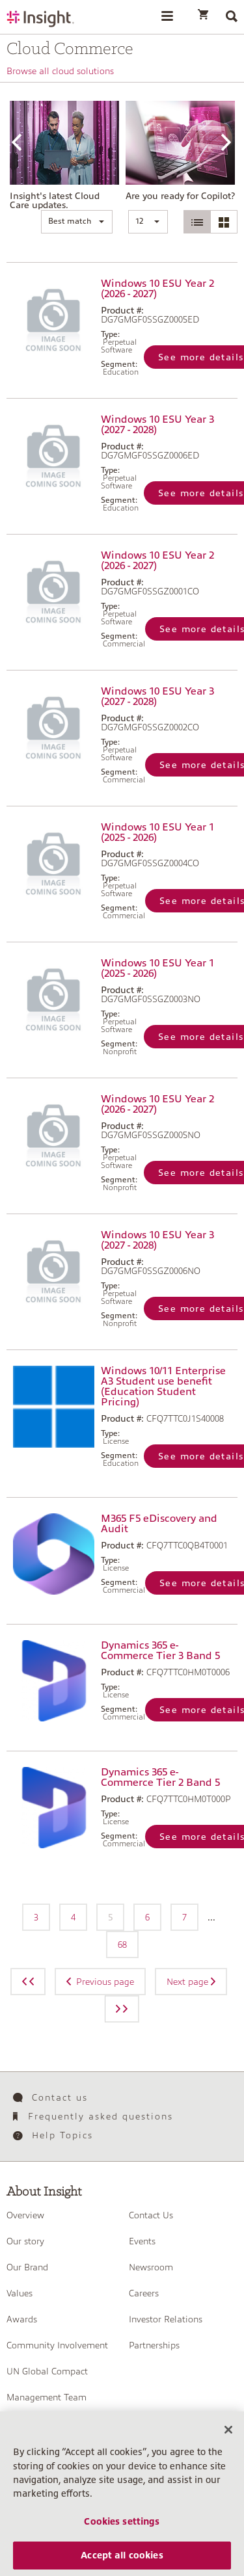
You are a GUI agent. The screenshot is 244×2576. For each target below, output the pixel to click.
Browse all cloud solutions (60, 71)
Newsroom (151, 2267)
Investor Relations (165, 2319)
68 (122, 1944)
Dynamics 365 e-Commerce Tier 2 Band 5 (160, 1777)
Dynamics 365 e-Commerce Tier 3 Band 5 (160, 1650)
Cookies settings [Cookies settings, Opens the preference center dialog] (121, 2532)
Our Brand (27, 2267)
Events (142, 2241)
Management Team (47, 2397)
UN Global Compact (47, 2371)
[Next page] (122, 2009)
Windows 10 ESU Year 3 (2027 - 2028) (157, 424)
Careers (144, 2293)
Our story (25, 2241)
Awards (22, 2319)
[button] (77, 221)
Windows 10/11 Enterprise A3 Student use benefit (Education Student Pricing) (163, 1386)
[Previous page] (28, 1981)
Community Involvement (57, 2345)
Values (20, 2293)
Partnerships (154, 2345)
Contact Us (151, 2215)
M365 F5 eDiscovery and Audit (159, 1523)
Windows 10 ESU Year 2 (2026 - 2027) (157, 288)
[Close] (228, 2440)
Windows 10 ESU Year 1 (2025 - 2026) (157, 832)
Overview (25, 2215)
